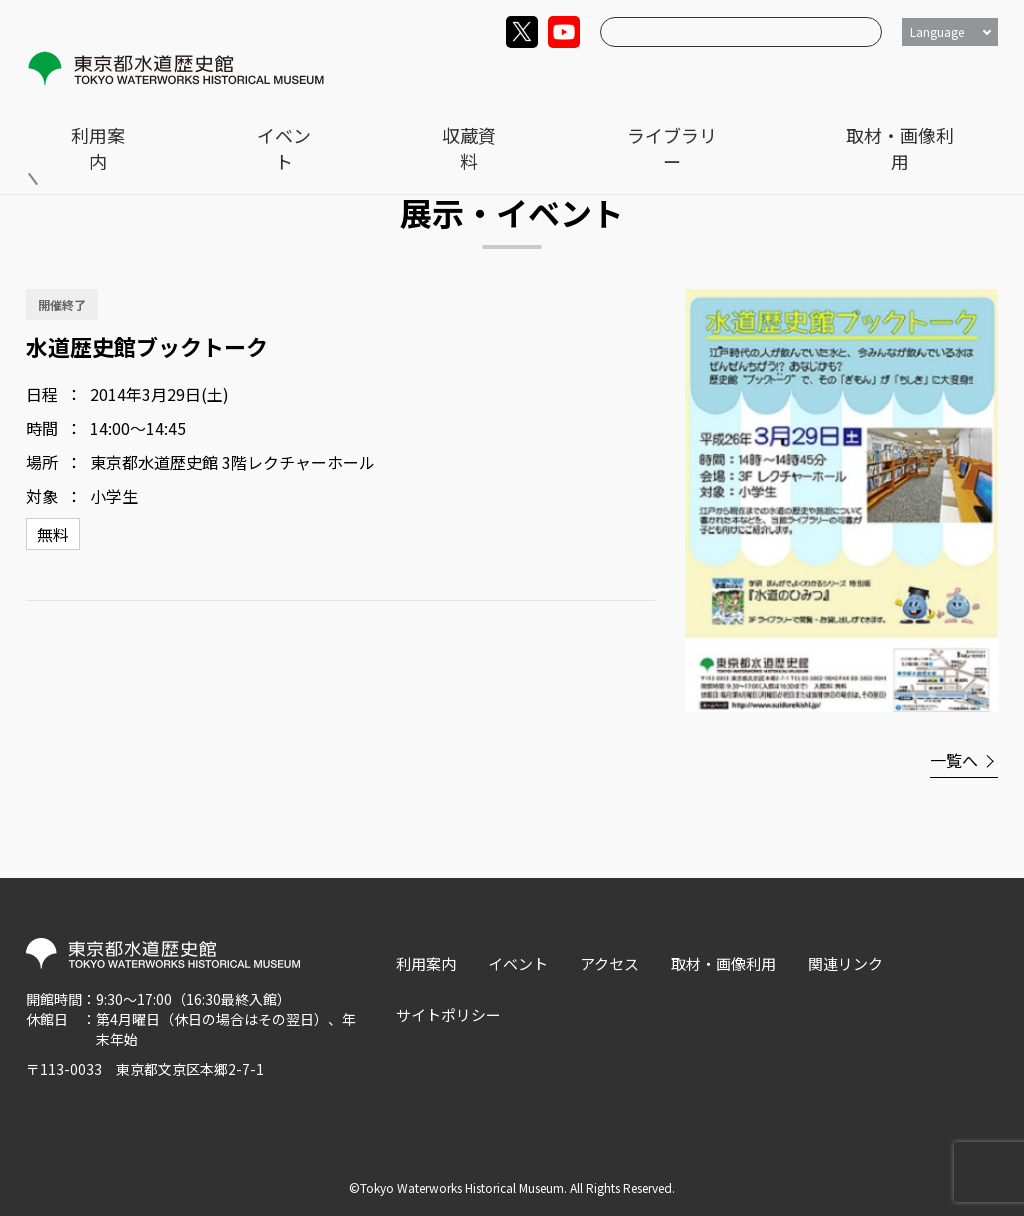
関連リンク (845, 963)
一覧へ (954, 760)
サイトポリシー (448, 1014)
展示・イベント (171, 120)
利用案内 (493, 76)
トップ (70, 120)
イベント (593, 76)
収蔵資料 (693, 76)
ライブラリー (808, 76)
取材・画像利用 (945, 76)
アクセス (609, 963)
